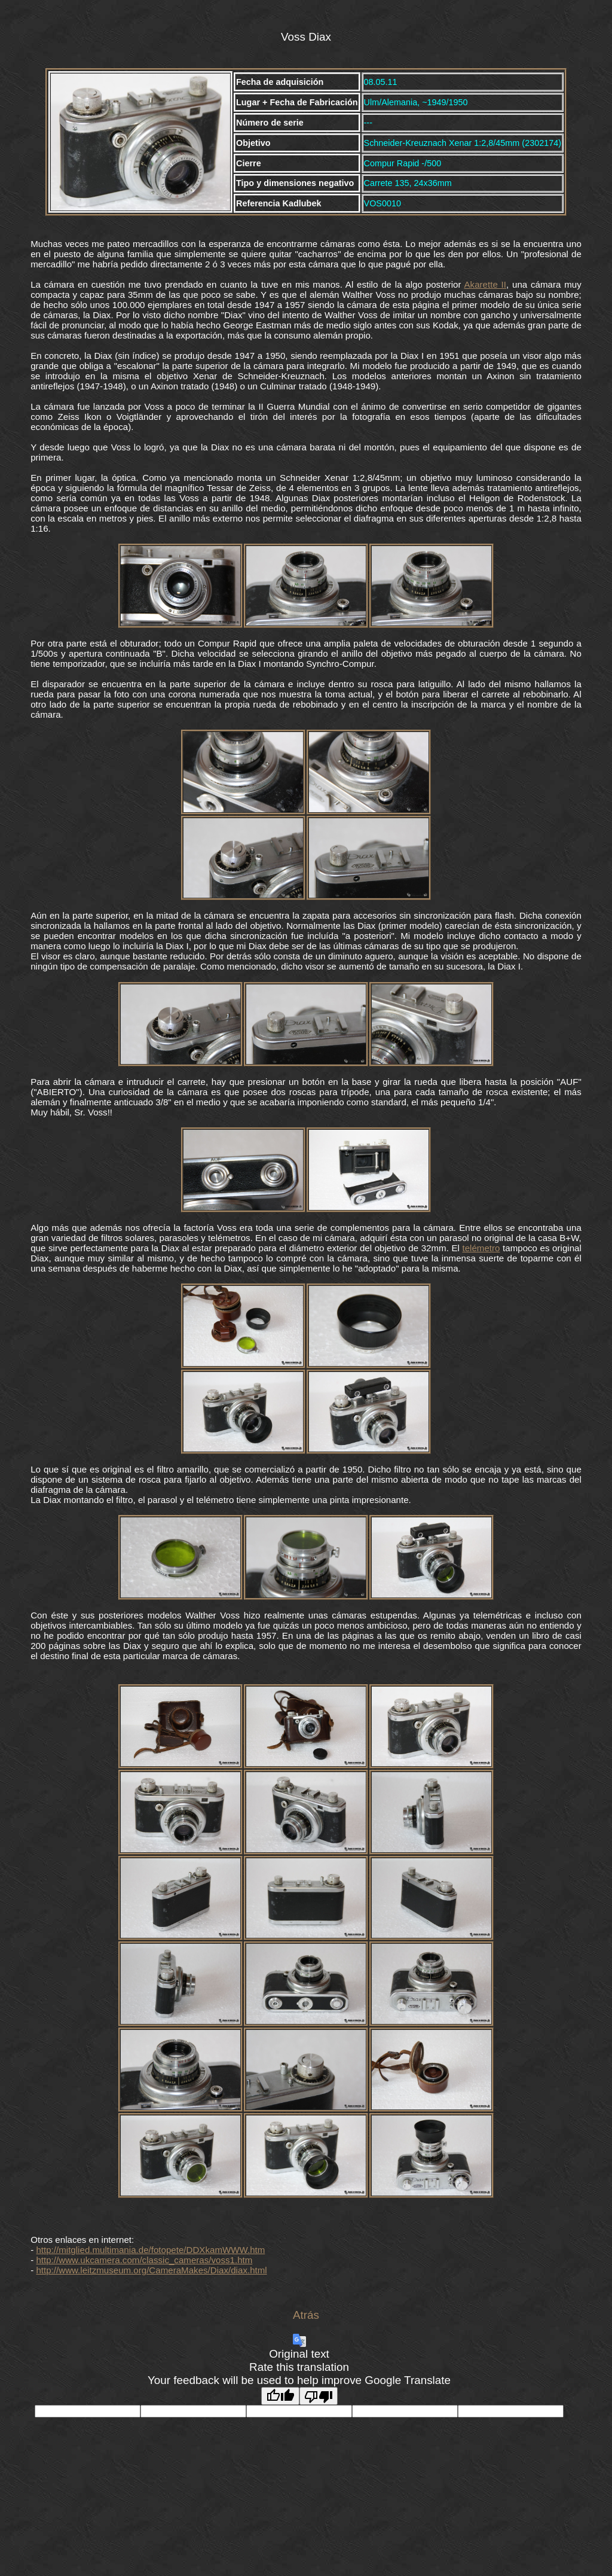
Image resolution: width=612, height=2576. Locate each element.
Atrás (306, 2315)
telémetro (481, 1248)
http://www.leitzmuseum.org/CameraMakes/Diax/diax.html (151, 2270)
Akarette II (485, 284)
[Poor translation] (318, 2396)
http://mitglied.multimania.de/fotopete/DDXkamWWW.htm (150, 2250)
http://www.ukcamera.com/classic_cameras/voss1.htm (144, 2260)
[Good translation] (280, 2396)
